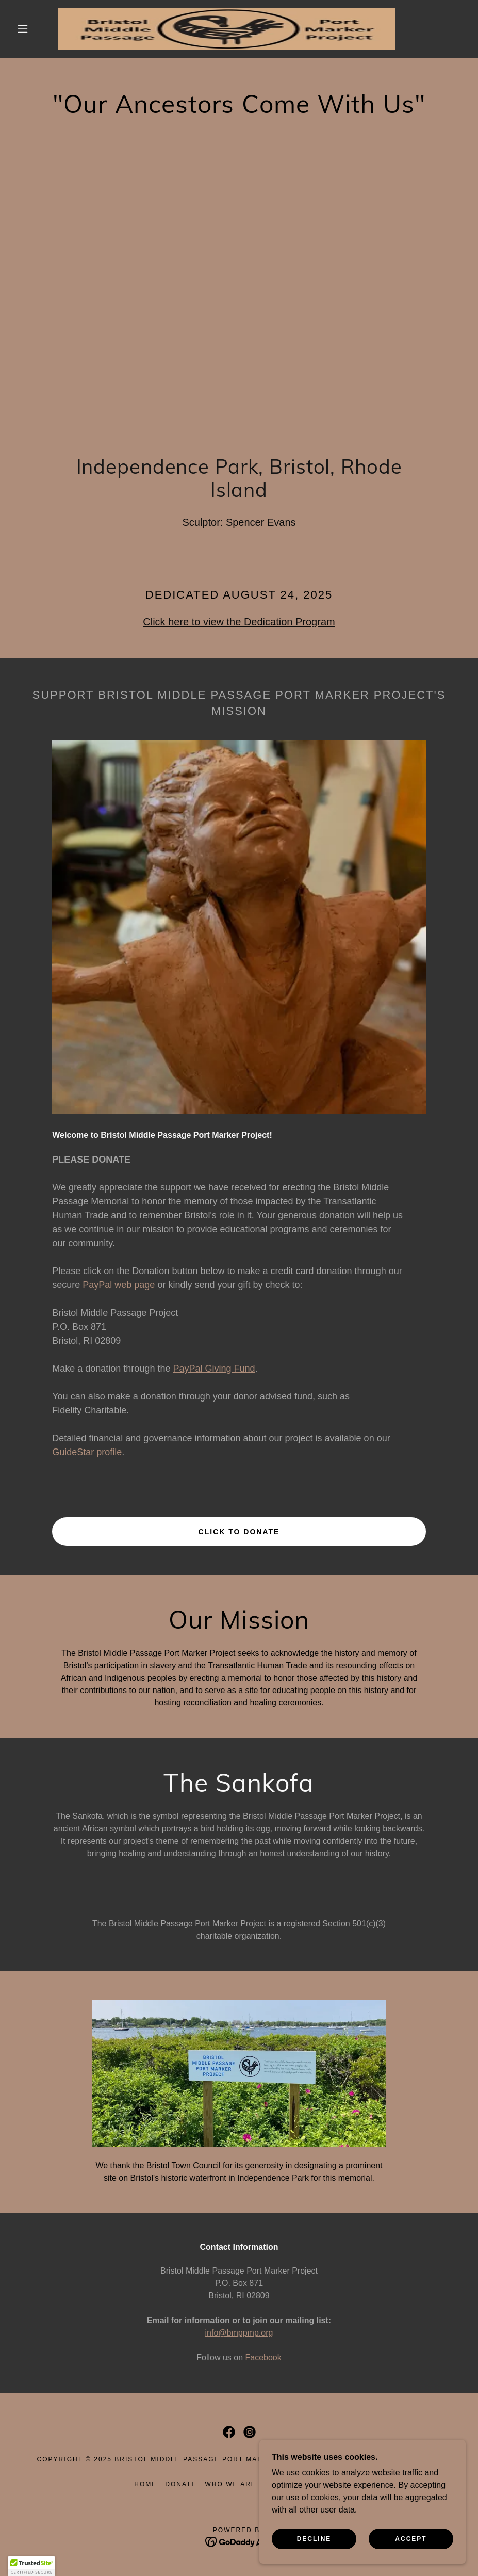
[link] (226, 29)
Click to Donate (239, 1531)
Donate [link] (180, 2484)
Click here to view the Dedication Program (239, 621)
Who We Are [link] (230, 2484)
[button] (22, 29)
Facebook (263, 2357)
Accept (410, 2538)
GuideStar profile (87, 1452)
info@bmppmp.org (239, 2332)
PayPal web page (119, 1285)
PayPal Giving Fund (214, 1368)
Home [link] (145, 2484)
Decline (314, 2538)
